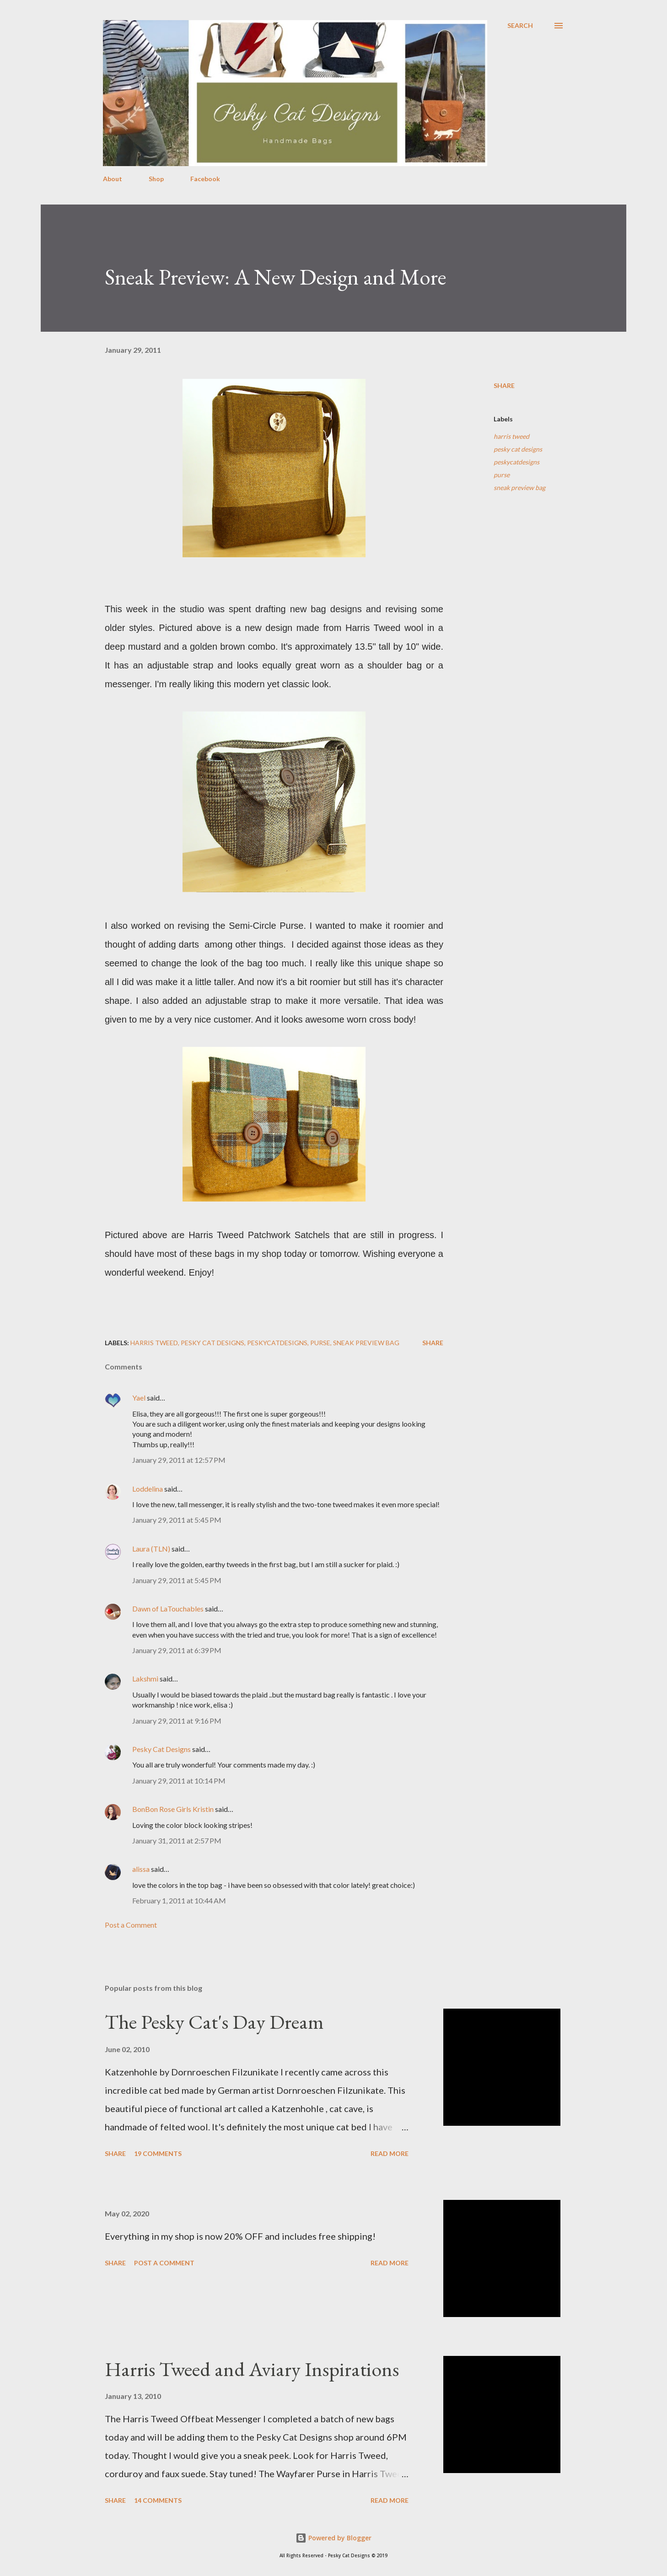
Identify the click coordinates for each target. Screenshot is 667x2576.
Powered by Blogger (333, 2537)
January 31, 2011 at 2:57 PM (176, 1840)
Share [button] (504, 385)
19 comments (158, 2153)
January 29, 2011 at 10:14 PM (179, 1780)
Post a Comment (131, 1924)
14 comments (158, 2500)
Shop (156, 179)
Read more (390, 2153)
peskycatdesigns (516, 462)
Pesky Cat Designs (161, 1749)
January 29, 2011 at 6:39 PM (176, 1650)
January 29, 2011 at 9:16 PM (176, 1720)
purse (502, 475)
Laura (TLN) (151, 1548)
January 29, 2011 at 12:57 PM (179, 1459)
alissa (141, 1869)
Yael (138, 1397)
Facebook (205, 179)
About (112, 179)
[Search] (520, 25)
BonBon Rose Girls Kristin (173, 1809)
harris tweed (511, 436)
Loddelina (147, 1488)
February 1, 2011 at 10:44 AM (179, 1900)
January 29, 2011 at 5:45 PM (176, 1519)
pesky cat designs (518, 449)
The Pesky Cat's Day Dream (214, 2022)
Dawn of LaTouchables (168, 1608)
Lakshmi (145, 1678)
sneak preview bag (519, 487)
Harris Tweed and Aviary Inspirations (252, 2369)
